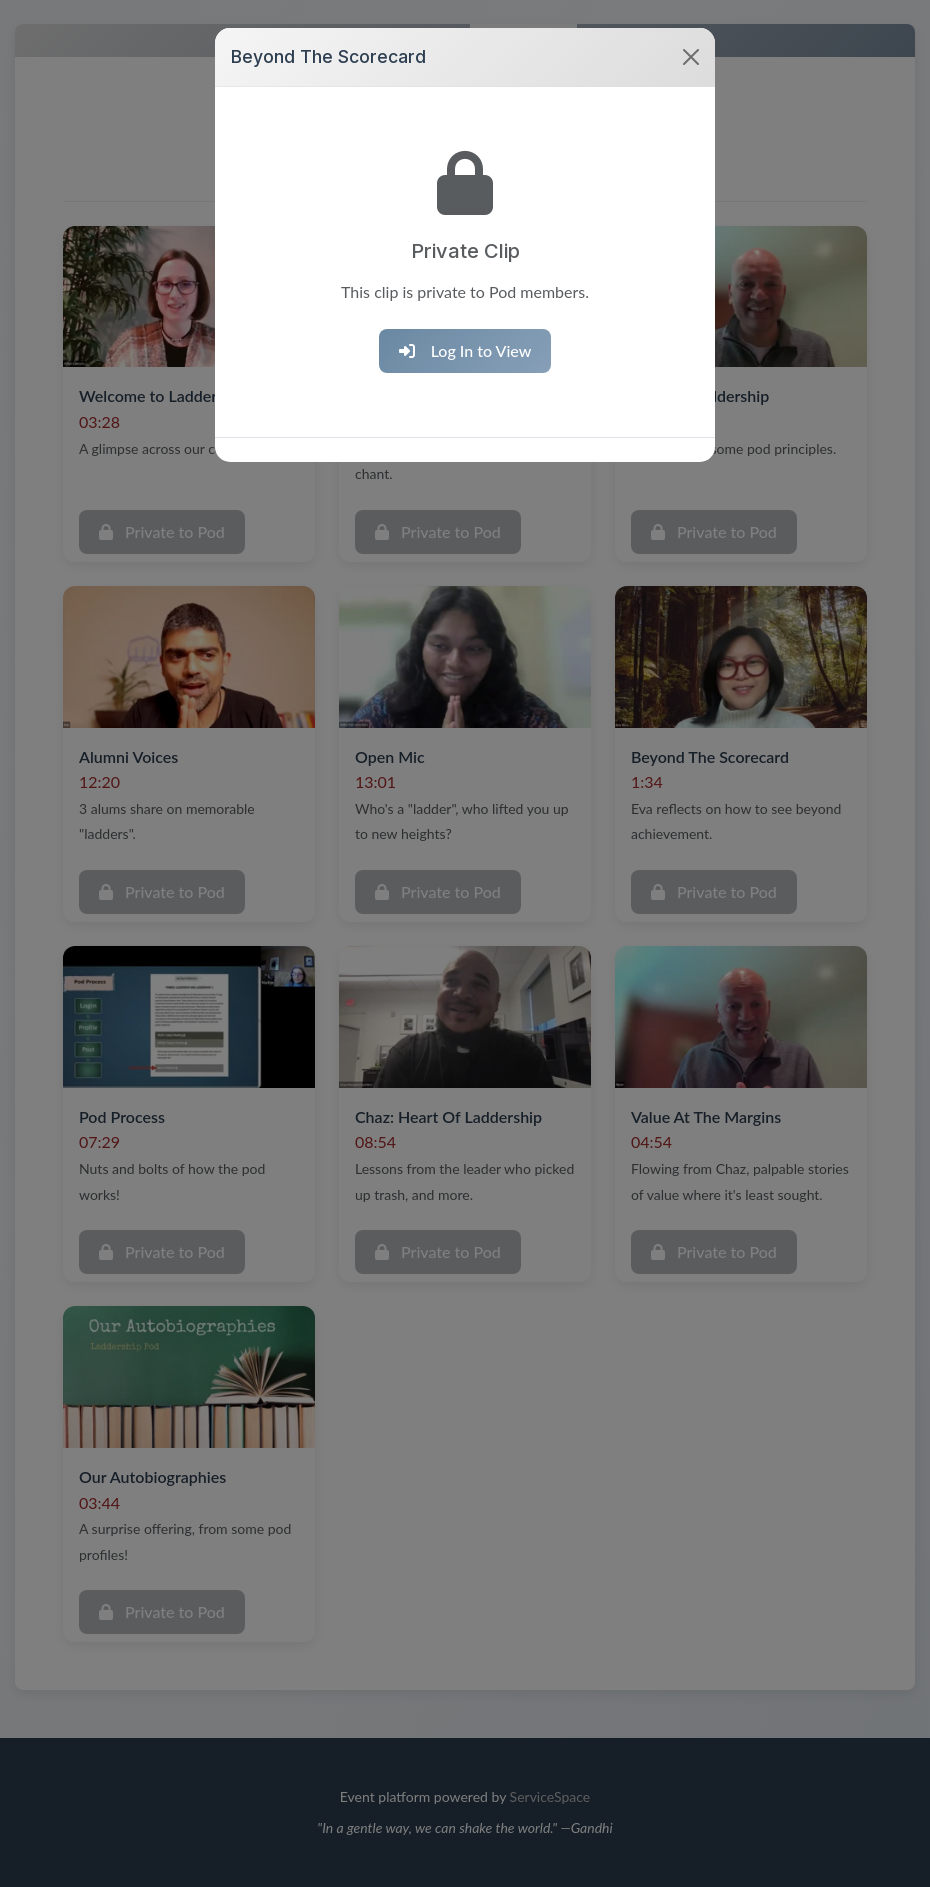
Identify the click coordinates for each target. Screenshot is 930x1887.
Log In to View (465, 324)
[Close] (691, 32)
